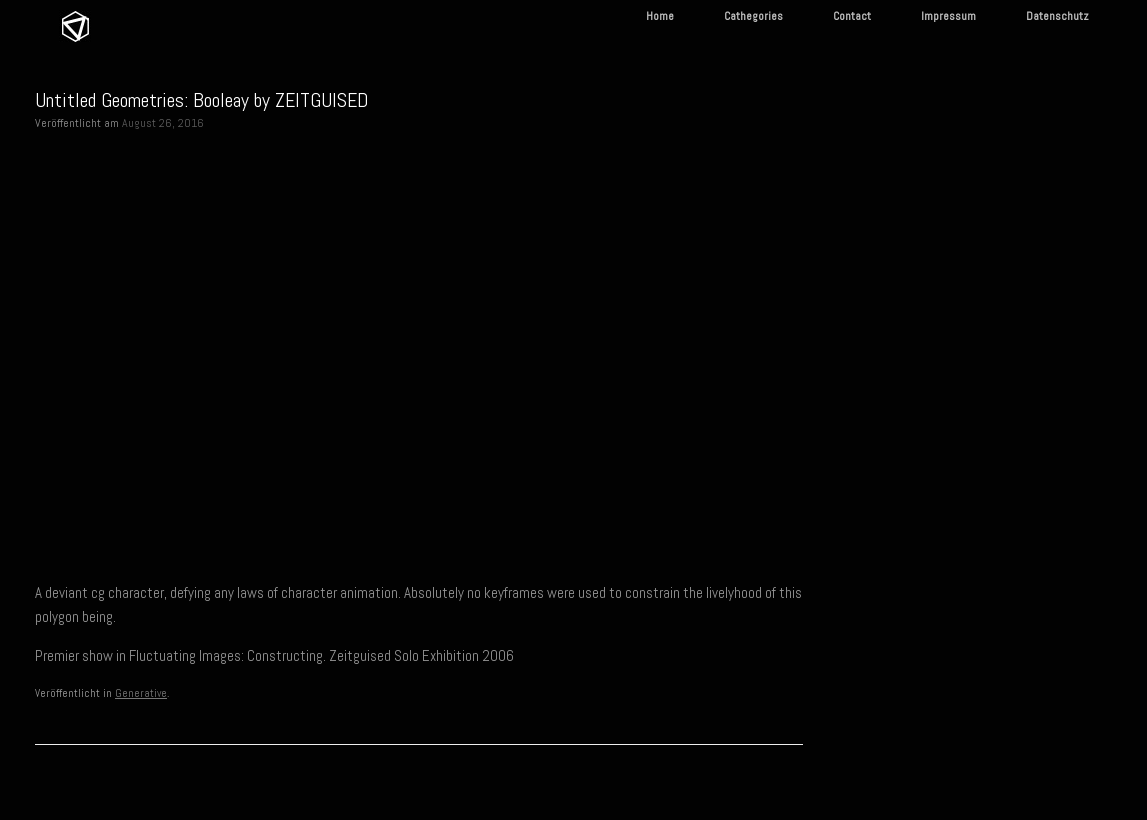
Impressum (948, 16)
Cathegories (753, 16)
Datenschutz (1057, 16)
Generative (141, 693)
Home (660, 16)
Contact (852, 16)
